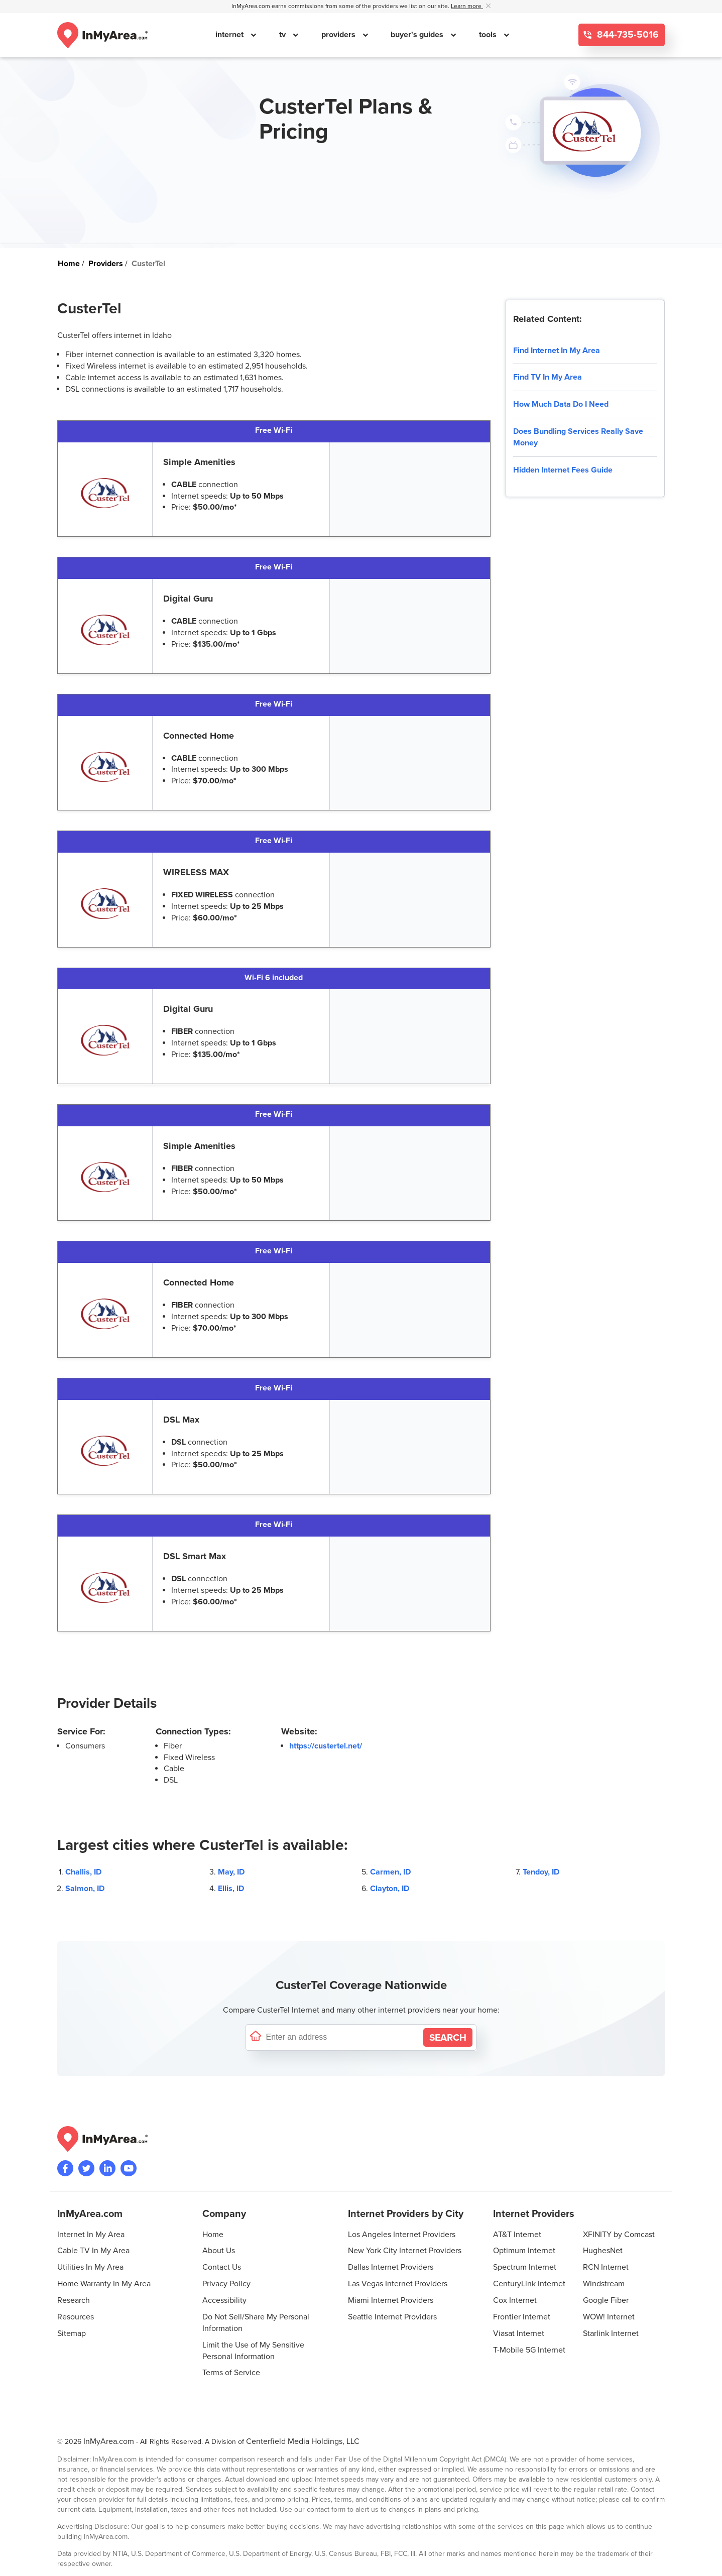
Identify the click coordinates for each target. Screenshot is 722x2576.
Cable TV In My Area (93, 2251)
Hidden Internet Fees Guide (563, 470)
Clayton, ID (389, 1889)
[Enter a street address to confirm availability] (342, 2037)
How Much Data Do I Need (561, 404)
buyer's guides (418, 35)
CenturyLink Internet (529, 2284)
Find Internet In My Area (556, 350)
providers (339, 35)
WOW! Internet (609, 2317)
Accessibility (224, 2300)
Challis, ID (83, 1872)
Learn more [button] (467, 6)
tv (283, 35)
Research (73, 2300)
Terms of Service (231, 2373)
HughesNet (603, 2251)
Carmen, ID (390, 1872)
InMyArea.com (108, 2441)
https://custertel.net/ (325, 1746)
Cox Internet (515, 2300)
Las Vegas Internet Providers (397, 2284)
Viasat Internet (518, 2333)
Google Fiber (606, 2300)
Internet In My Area (91, 2235)
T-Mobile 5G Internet (529, 2350)
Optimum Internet (524, 2251)
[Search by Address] (447, 2037)
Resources (75, 2317)
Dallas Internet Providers (390, 2267)
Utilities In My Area (90, 2267)
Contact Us (221, 2267)
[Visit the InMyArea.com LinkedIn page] (107, 2168)
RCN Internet (606, 2267)
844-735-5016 (626, 35)
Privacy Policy (226, 2284)
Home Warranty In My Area (104, 2284)
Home (212, 2235)
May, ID (231, 1872)
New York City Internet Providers (404, 2251)
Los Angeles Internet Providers (401, 2235)
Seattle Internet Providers (392, 2317)
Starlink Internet (611, 2333)
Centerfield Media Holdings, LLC (302, 2441)
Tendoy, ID (541, 1872)
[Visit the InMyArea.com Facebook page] (65, 2168)
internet (230, 35)
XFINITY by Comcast (619, 2235)
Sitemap (71, 2333)
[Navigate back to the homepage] (102, 35)
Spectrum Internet (524, 2267)
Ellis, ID (231, 1889)
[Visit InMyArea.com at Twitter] (86, 2168)
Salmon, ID (84, 1889)
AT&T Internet (517, 2235)
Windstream (604, 2284)
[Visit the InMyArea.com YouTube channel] (129, 2168)
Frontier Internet (521, 2317)
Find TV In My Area (547, 377)
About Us (218, 2251)
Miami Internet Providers (390, 2300)
